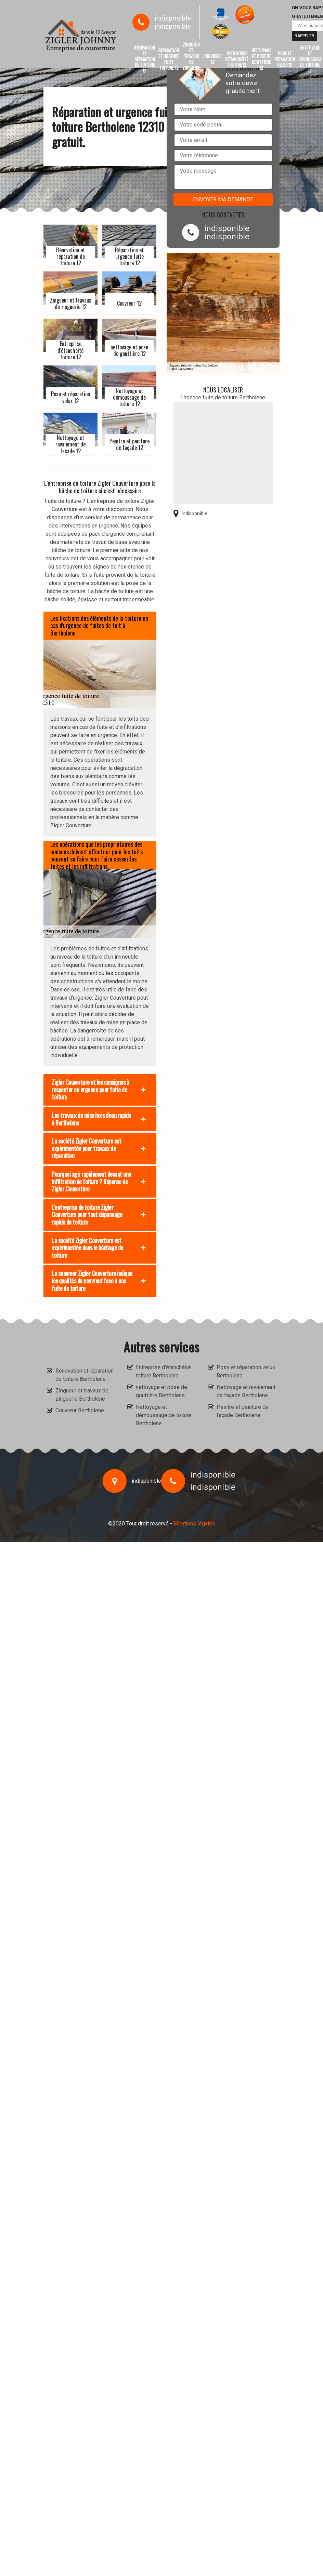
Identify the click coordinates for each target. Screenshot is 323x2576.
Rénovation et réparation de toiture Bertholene (84, 1374)
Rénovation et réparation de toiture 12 (144, 59)
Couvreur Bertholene (79, 1410)
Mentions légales (194, 1523)
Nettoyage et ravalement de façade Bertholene (246, 1391)
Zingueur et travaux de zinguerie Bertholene (81, 1394)
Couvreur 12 (212, 59)
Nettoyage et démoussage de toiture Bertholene (164, 1415)
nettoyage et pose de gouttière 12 (261, 59)
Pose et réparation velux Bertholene (246, 1371)
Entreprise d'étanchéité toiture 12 (236, 59)
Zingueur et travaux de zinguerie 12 (191, 59)
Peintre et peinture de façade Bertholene (243, 1411)
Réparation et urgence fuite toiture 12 (168, 59)
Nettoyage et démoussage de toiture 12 (309, 59)
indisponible (173, 18)
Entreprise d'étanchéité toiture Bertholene (163, 1371)
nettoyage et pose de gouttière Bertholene (161, 1391)
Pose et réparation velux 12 (284, 59)
